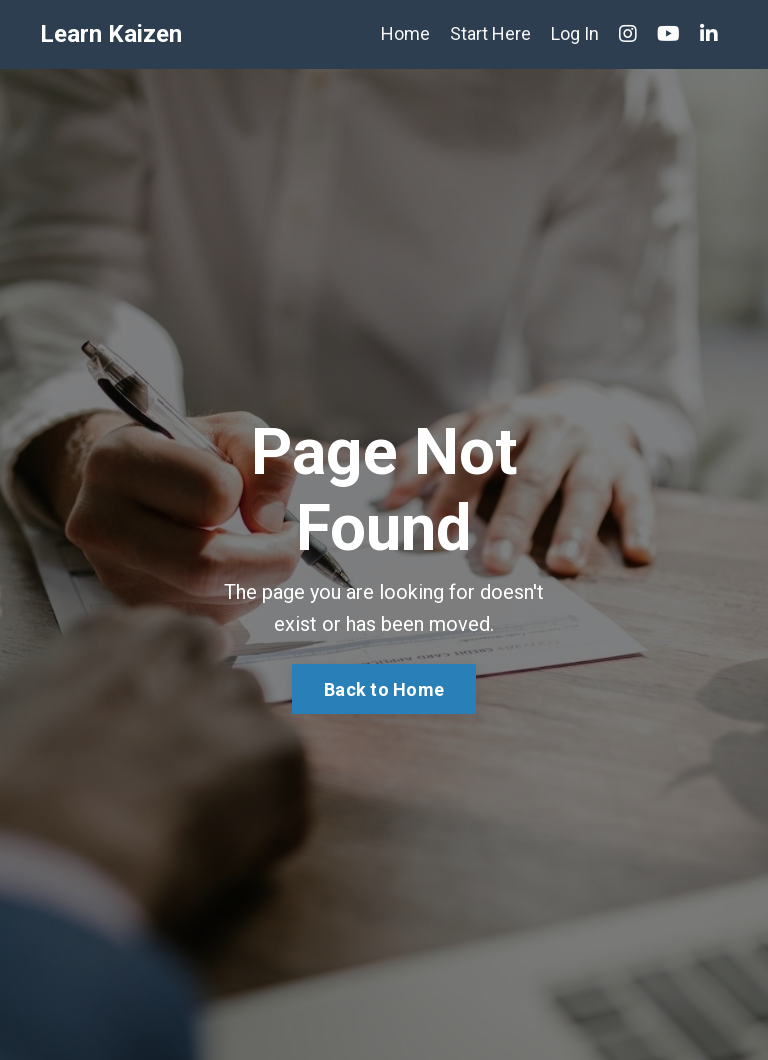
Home (405, 33)
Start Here (490, 33)
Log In (575, 33)
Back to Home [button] (384, 689)
